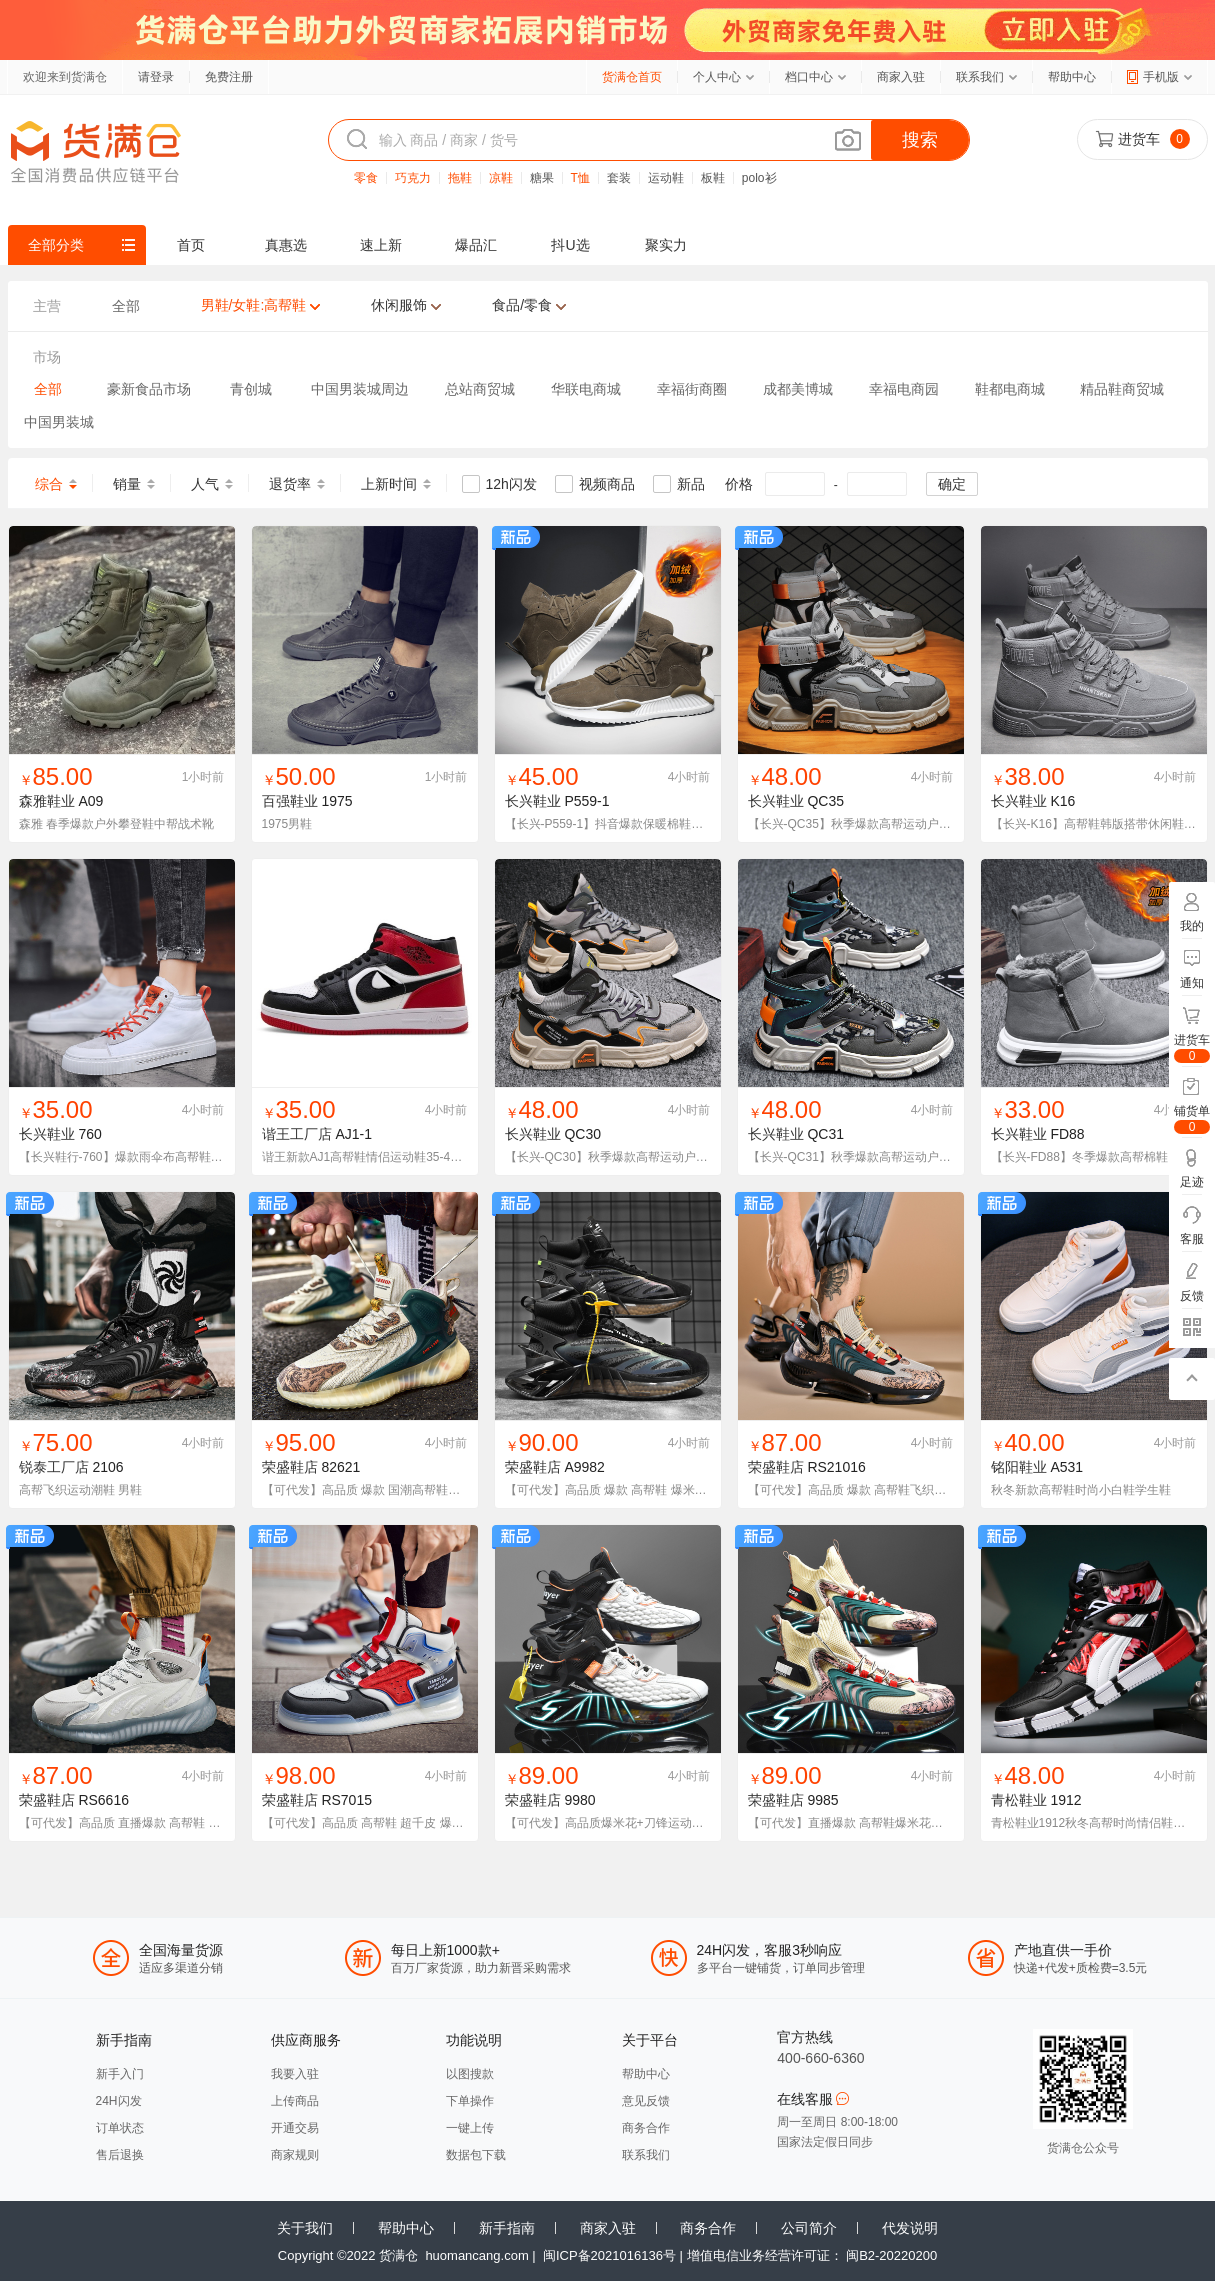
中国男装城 (59, 422)
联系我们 (980, 77)
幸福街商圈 (692, 389)
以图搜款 (470, 2074)
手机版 (1161, 77)
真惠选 (286, 245)
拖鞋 (460, 178)
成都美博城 (798, 389)
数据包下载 (476, 2155)
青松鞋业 (1019, 1800)
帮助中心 (1072, 77)
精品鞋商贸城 (1122, 389)
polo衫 (759, 178)
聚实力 (666, 245)
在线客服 (813, 2099)
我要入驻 (295, 2074)
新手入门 (120, 2074)
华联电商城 (586, 389)
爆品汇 (476, 245)
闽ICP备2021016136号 (609, 2255)
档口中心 (809, 77)
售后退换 (120, 2155)
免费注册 (229, 77)
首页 (191, 245)
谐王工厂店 (297, 1134)
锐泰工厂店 (54, 1467)
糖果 (542, 178)
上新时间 (389, 484)
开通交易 (295, 2128)
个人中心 (717, 77)
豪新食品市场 (149, 389)
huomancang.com (476, 2255)
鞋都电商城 (1010, 389)
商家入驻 (901, 77)
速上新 (381, 245)
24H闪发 (119, 2101)
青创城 (251, 389)
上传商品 (295, 2101)
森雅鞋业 (47, 801)
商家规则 (295, 2155)
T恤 (580, 178)
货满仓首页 (632, 77)
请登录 (156, 77)
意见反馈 (646, 2101)
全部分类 (56, 245)
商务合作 (646, 2128)
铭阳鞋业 (1019, 1467)
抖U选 (570, 245)
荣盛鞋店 (290, 1467)
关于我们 (305, 2228)
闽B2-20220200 (891, 2255)
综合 (49, 484)
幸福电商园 (904, 389)
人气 (205, 484)
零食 (366, 178)
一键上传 (470, 2128)
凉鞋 (501, 178)
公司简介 (809, 2228)
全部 (48, 389)
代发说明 (910, 2228)
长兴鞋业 (533, 801)
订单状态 (120, 2128)
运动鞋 (666, 178)
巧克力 (413, 178)
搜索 (920, 140)
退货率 (290, 484)
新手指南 (507, 2228)
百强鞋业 (290, 801)
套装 (619, 178)
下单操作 (470, 2101)
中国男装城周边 (360, 389)
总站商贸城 (480, 389)
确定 (952, 484)
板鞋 (713, 178)
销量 (127, 484)
